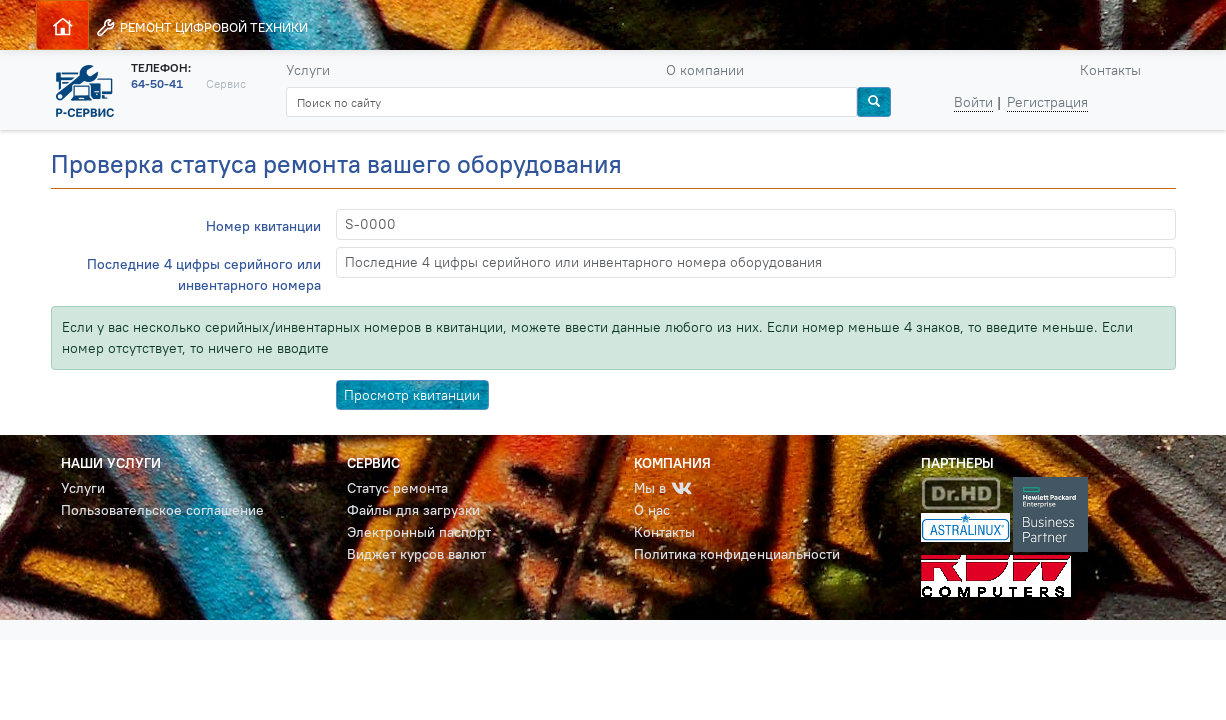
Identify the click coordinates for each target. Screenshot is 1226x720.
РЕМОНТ (201, 27)
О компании (705, 70)
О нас (652, 510)
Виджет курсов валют (416, 554)
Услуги (308, 70)
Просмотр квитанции (412, 395)
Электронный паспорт (419, 532)
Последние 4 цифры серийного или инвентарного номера (204, 274)
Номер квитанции (263, 226)
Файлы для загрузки (413, 510)
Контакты (1110, 70)
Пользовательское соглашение (162, 510)
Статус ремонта (397, 488)
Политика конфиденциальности (737, 554)
